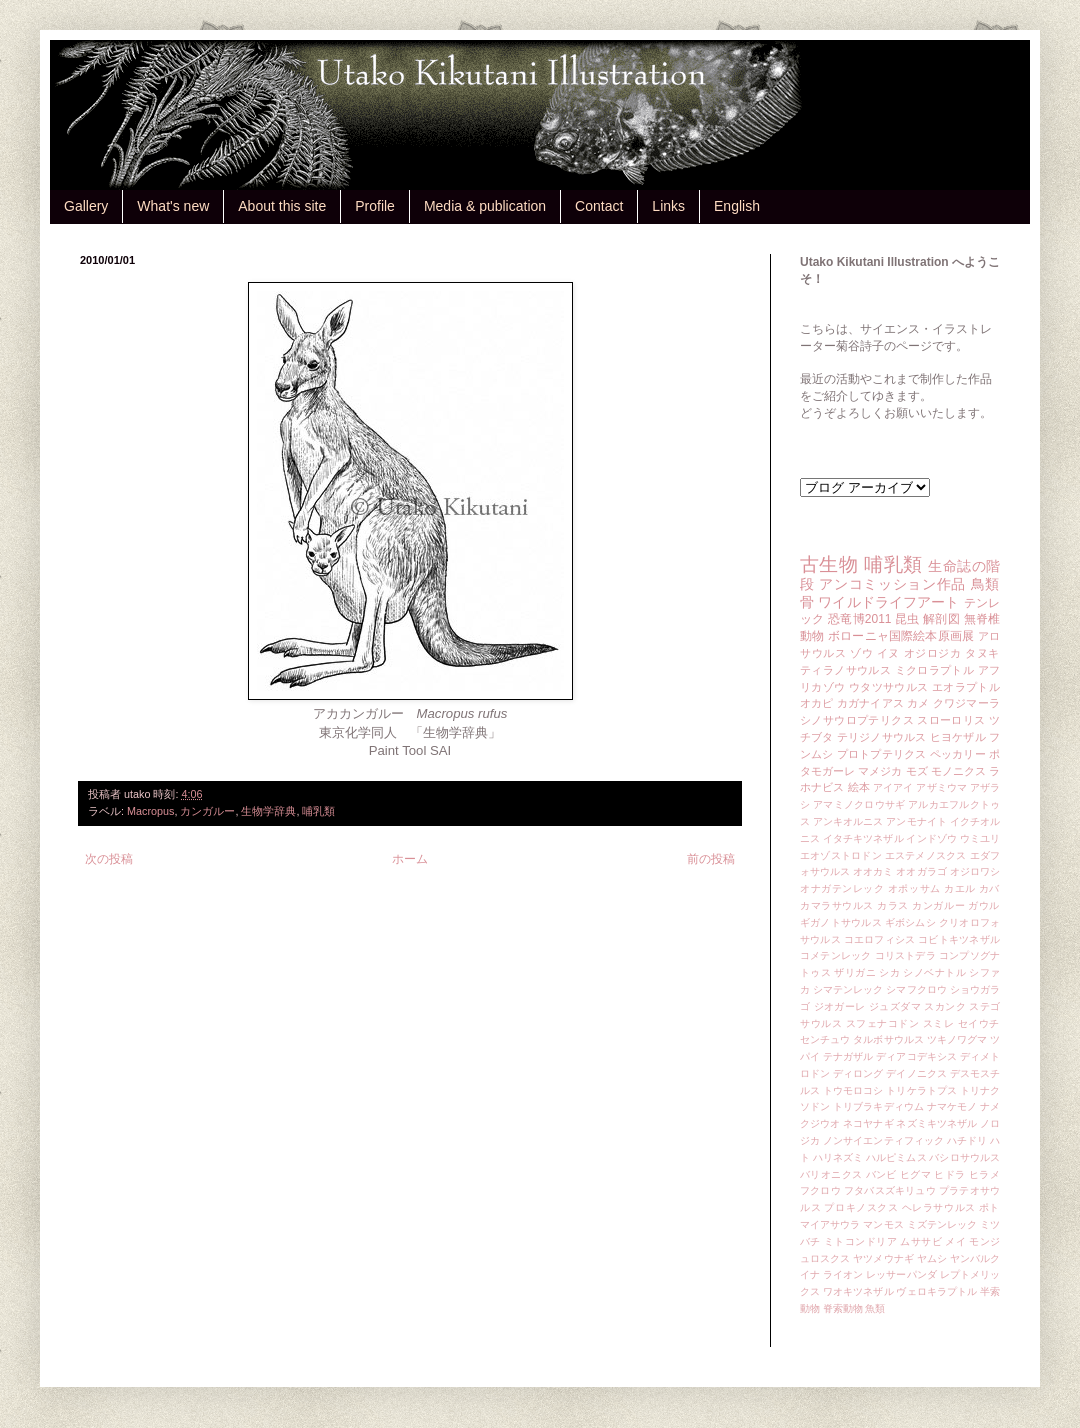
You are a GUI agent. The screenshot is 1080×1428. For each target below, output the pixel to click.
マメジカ (880, 771)
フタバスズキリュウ (890, 1190)
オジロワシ (975, 871)
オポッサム (914, 888)
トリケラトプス (921, 1090)
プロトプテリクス (882, 754)
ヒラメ (984, 1174)
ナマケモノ (952, 1106)
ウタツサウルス (889, 687)
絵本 (859, 787)
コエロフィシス (880, 939)
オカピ (817, 703)
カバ (989, 888)
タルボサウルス (888, 1039)
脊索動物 (843, 1308)
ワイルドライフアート (888, 602)
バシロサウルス (964, 1157)
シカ (889, 972)
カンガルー (207, 811)
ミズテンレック (942, 1224)
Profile (375, 206)
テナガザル (848, 1056)
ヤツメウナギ (883, 1258)
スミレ (939, 1023)
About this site (282, 206)
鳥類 (985, 584)
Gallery (86, 206)
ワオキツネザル (858, 1291)
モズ (917, 771)
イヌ (888, 653)
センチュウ (825, 1039)
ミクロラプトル (935, 670)
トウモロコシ (853, 1090)
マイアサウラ (830, 1224)
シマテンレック (848, 989)
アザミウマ (941, 787)
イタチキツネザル (863, 838)
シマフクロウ (916, 989)
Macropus (150, 811)
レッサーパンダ (901, 1274)
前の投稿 (711, 859)
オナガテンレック (842, 888)
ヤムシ (932, 1258)
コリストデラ (905, 955)
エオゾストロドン (841, 855)
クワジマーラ (966, 703)
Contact (599, 206)
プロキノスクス (861, 1207)
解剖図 (941, 619)
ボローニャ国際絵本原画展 (901, 636)
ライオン (843, 1274)
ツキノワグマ (957, 1039)
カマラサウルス (837, 905)
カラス (893, 905)
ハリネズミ (838, 1157)
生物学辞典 (268, 811)
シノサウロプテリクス (857, 720)
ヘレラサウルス (939, 1207)
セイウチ (979, 1023)
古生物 (829, 564)
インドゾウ (931, 838)
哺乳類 (318, 811)
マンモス (883, 1224)
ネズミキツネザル (936, 1123)
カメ (918, 703)
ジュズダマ (895, 1006)
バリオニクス (831, 1174)
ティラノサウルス (845, 670)
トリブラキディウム (878, 1106)
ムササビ (921, 1241)
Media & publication (485, 206)
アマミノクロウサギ (859, 804)
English (737, 206)
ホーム (410, 859)
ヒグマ (915, 1174)
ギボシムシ (910, 922)
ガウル (984, 905)
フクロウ (820, 1190)
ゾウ (861, 653)
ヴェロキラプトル (936, 1291)
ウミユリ (980, 838)
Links (668, 206)
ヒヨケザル (958, 737)
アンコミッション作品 (892, 584)
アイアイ (893, 787)
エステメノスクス (926, 855)
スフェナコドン (883, 1023)
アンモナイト (916, 821)
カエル (960, 888)
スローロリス (951, 720)
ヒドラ (949, 1174)
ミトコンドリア (860, 1241)
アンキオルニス (848, 821)
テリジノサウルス (882, 737)
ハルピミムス (896, 1157)
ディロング (858, 1073)
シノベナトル (934, 972)
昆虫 (907, 619)
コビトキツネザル (959, 939)
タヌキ (982, 653)
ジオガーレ (840, 1006)
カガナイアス (870, 703)
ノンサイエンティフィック (883, 1140)
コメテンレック (836, 955)
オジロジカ (933, 653)
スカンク (945, 1006)
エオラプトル (966, 687)
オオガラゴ (921, 871)
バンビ (881, 1174)
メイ (955, 1241)
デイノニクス (916, 1073)
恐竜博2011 (859, 619)
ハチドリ (967, 1140)
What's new (173, 206)
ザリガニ (855, 972)
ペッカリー (958, 754)
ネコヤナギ (868, 1123)
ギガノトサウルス (841, 922)
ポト (989, 1207)
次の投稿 (109, 859)
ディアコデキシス (916, 1056)
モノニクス (958, 771)
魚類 (875, 1308)
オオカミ (873, 871)
